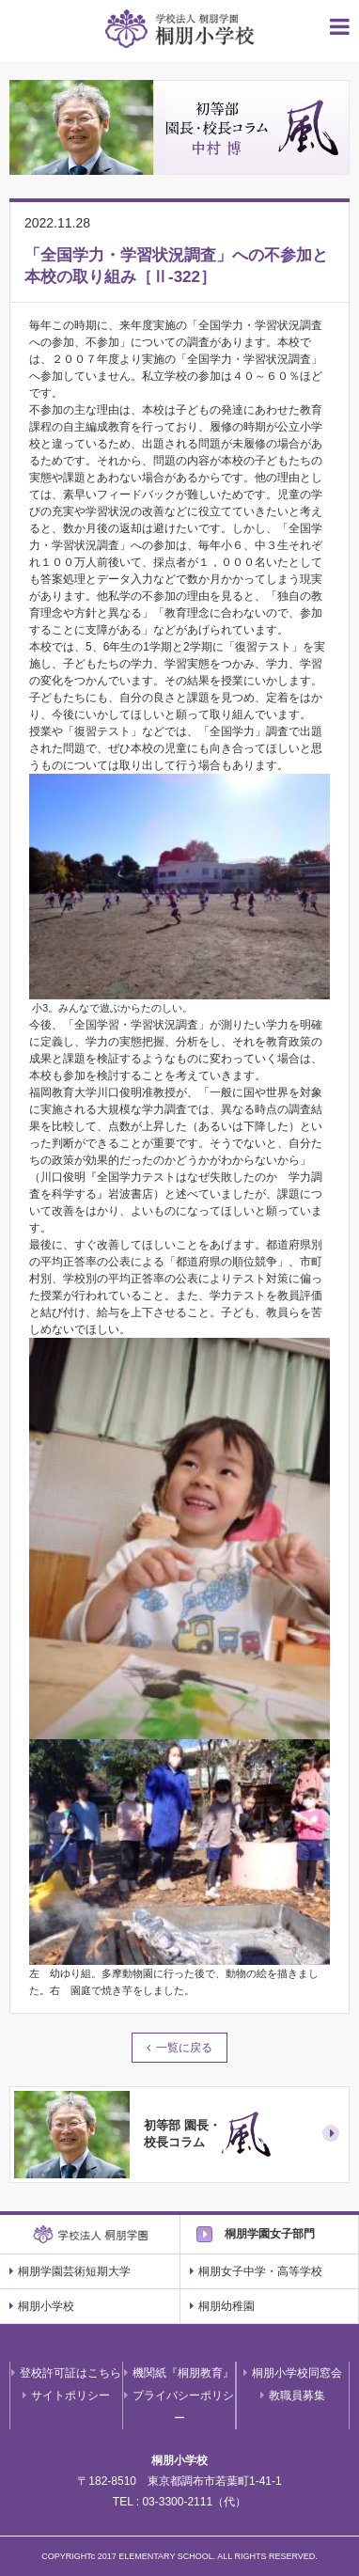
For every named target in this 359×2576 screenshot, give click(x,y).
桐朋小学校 (41, 2306)
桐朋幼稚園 (222, 2306)
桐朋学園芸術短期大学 (70, 2271)
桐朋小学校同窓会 (292, 2373)
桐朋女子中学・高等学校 (256, 2271)
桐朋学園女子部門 (270, 2233)
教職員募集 (292, 2395)
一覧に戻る (184, 2047)
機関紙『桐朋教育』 (179, 2373)
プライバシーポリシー (179, 2407)
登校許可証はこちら (66, 2373)
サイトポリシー (66, 2395)
